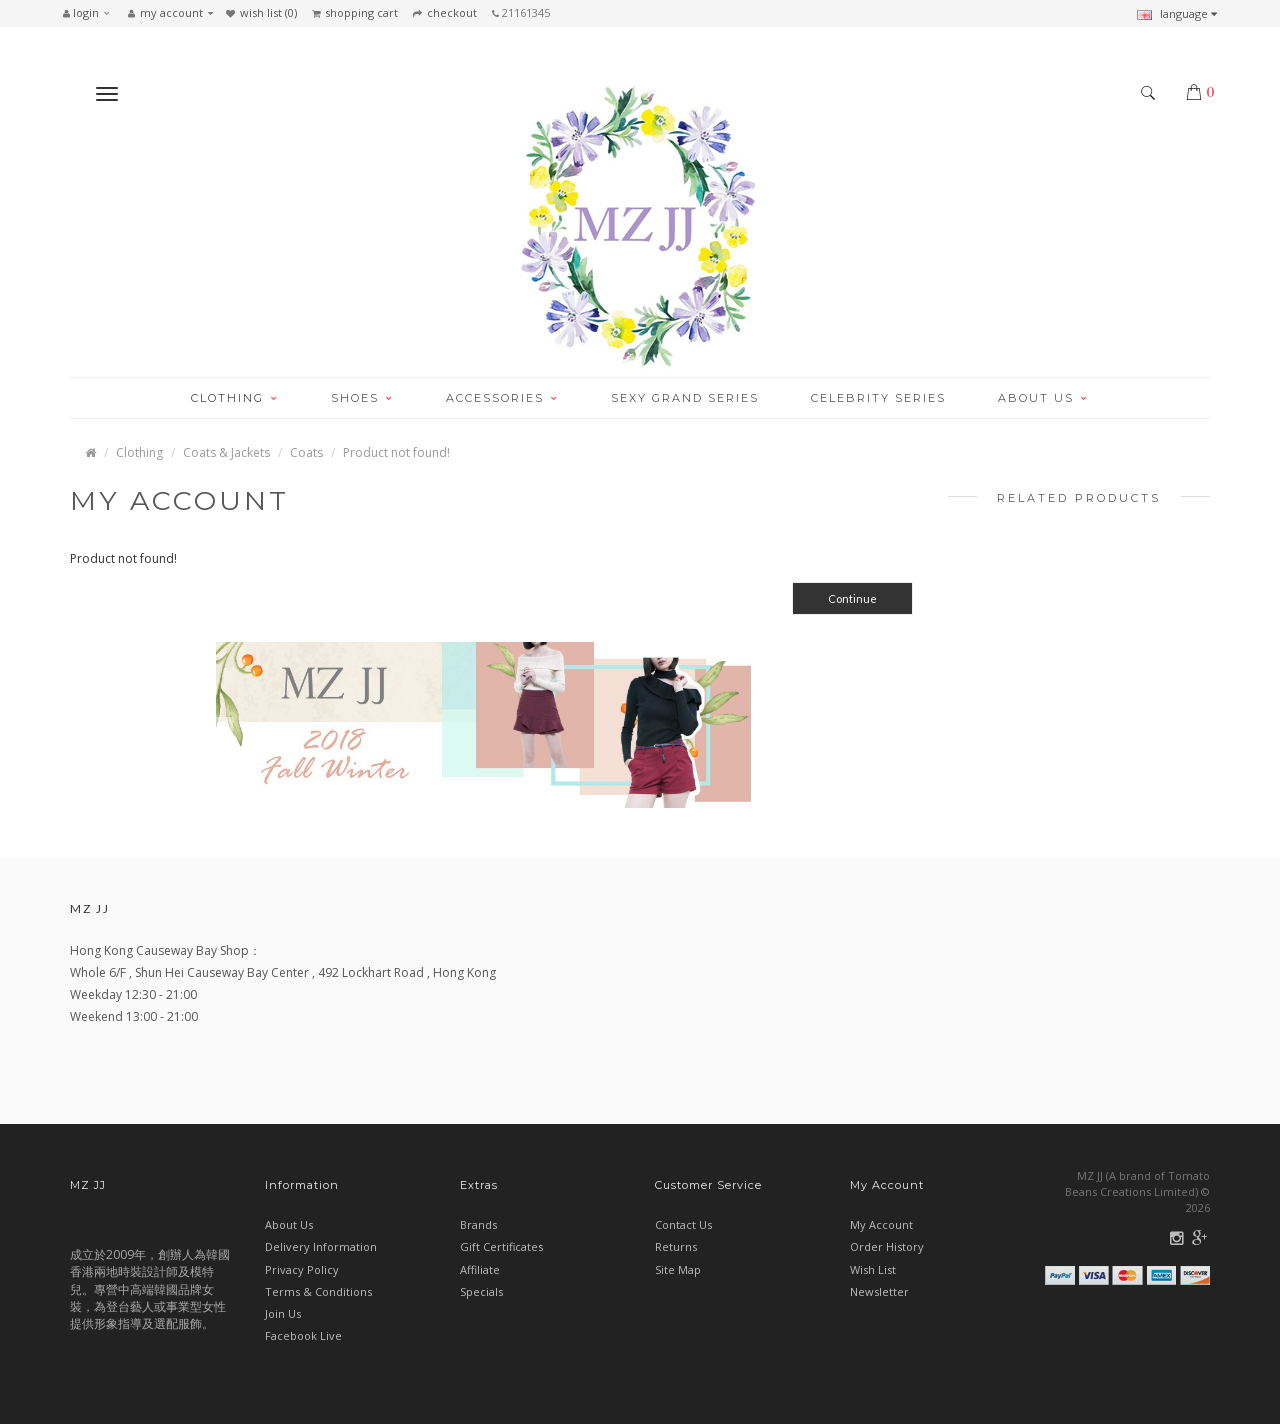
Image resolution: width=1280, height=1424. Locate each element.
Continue (852, 598)
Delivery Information (321, 1246)
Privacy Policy (302, 1269)
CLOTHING (235, 398)
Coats (306, 452)
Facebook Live (303, 1335)
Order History (887, 1246)
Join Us (283, 1313)
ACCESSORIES (502, 398)
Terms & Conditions (318, 1291)
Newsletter (879, 1291)
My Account (881, 1224)
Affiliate (480, 1269)
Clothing (139, 452)
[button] (91, 13)
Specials (481, 1291)
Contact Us (683, 1224)
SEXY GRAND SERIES (685, 398)
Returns (676, 1246)
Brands (478, 1224)
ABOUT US (1043, 398)
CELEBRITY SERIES (878, 398)
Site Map (678, 1269)
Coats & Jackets (226, 452)
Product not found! (396, 452)
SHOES (362, 398)
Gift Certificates (501, 1246)
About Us (289, 1224)
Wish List (873, 1269)
